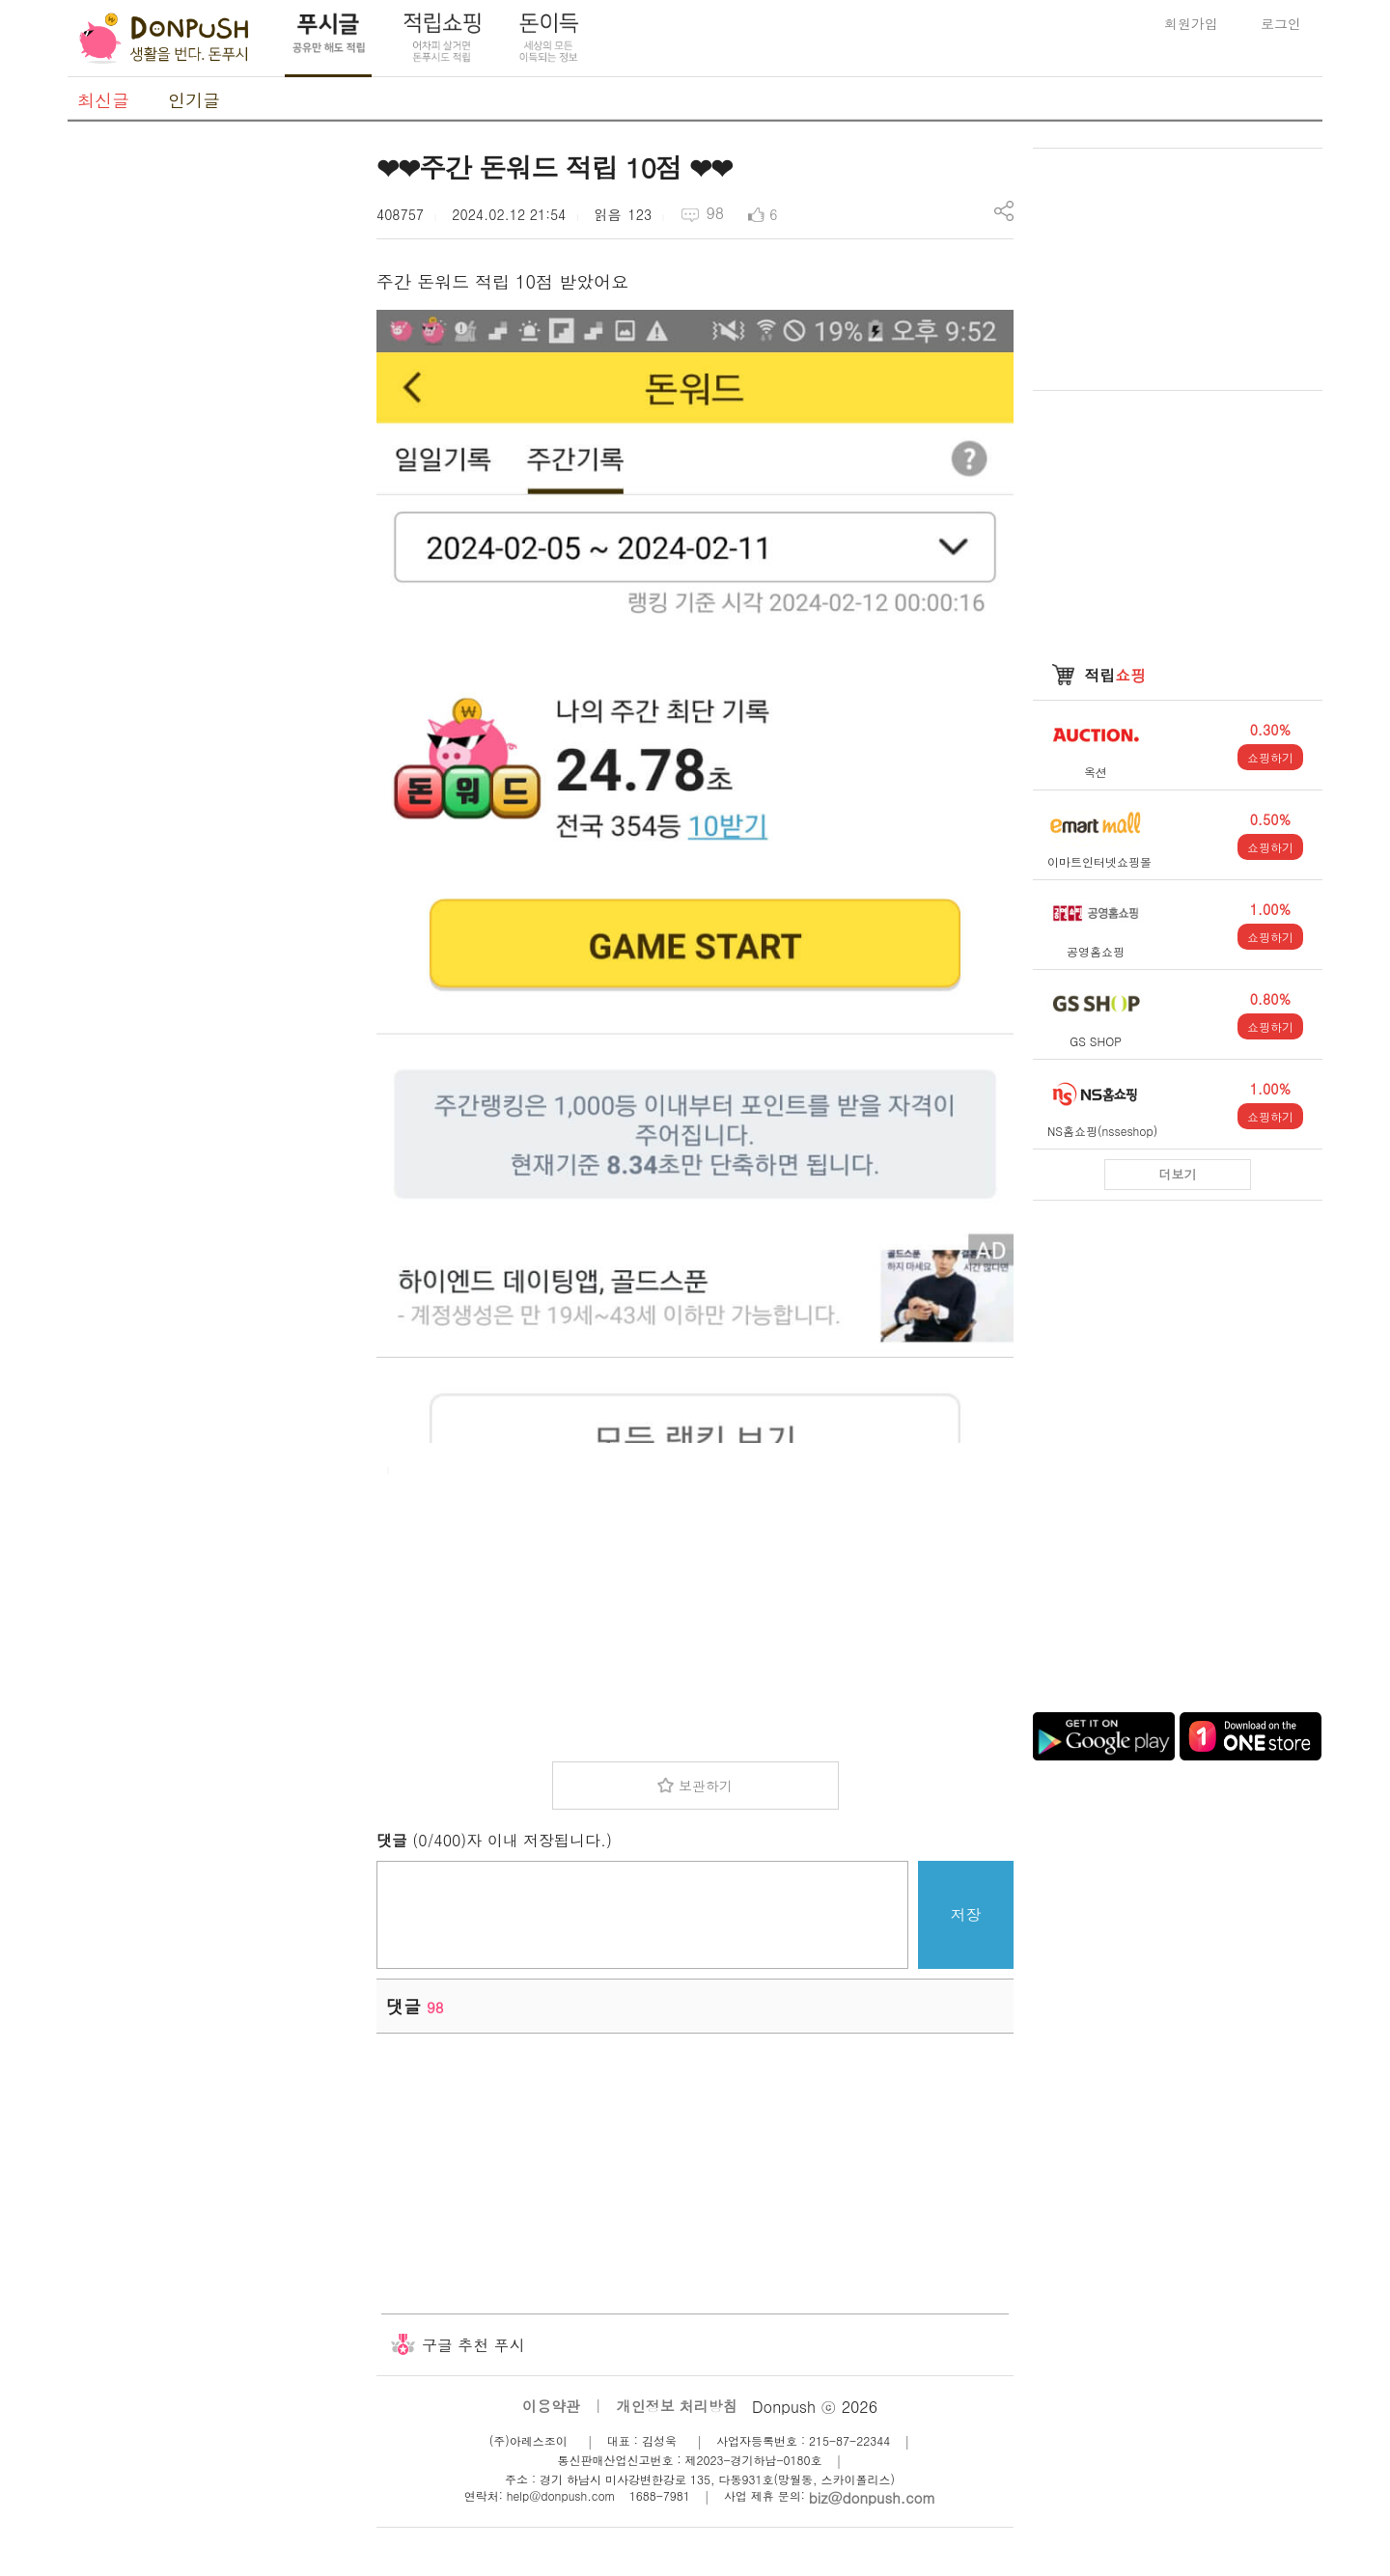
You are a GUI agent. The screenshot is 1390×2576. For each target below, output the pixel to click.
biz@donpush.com (872, 2497)
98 (715, 213)
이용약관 (551, 2406)
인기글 (194, 100)
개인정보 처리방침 (677, 2406)
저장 (966, 1914)
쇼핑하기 (1270, 757)
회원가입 (1191, 23)
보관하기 (706, 1785)
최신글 (103, 100)
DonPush (164, 38)
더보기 (1178, 1174)
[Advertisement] (212, 437)
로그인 (1281, 23)
